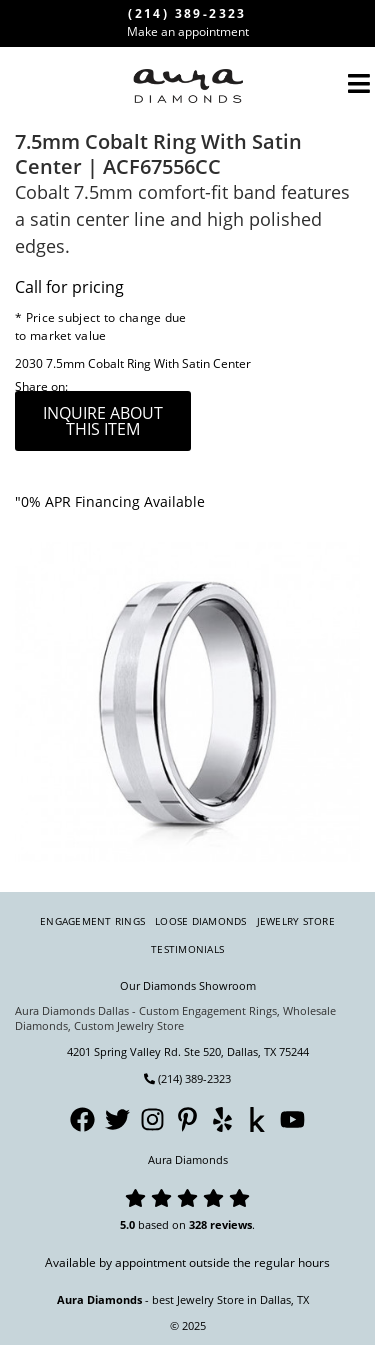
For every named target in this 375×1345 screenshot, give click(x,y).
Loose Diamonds (201, 921)
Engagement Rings (92, 921)
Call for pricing (69, 287)
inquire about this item (103, 421)
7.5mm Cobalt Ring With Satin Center (148, 363)
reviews (231, 1224)
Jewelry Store (296, 921)
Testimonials (187, 949)
